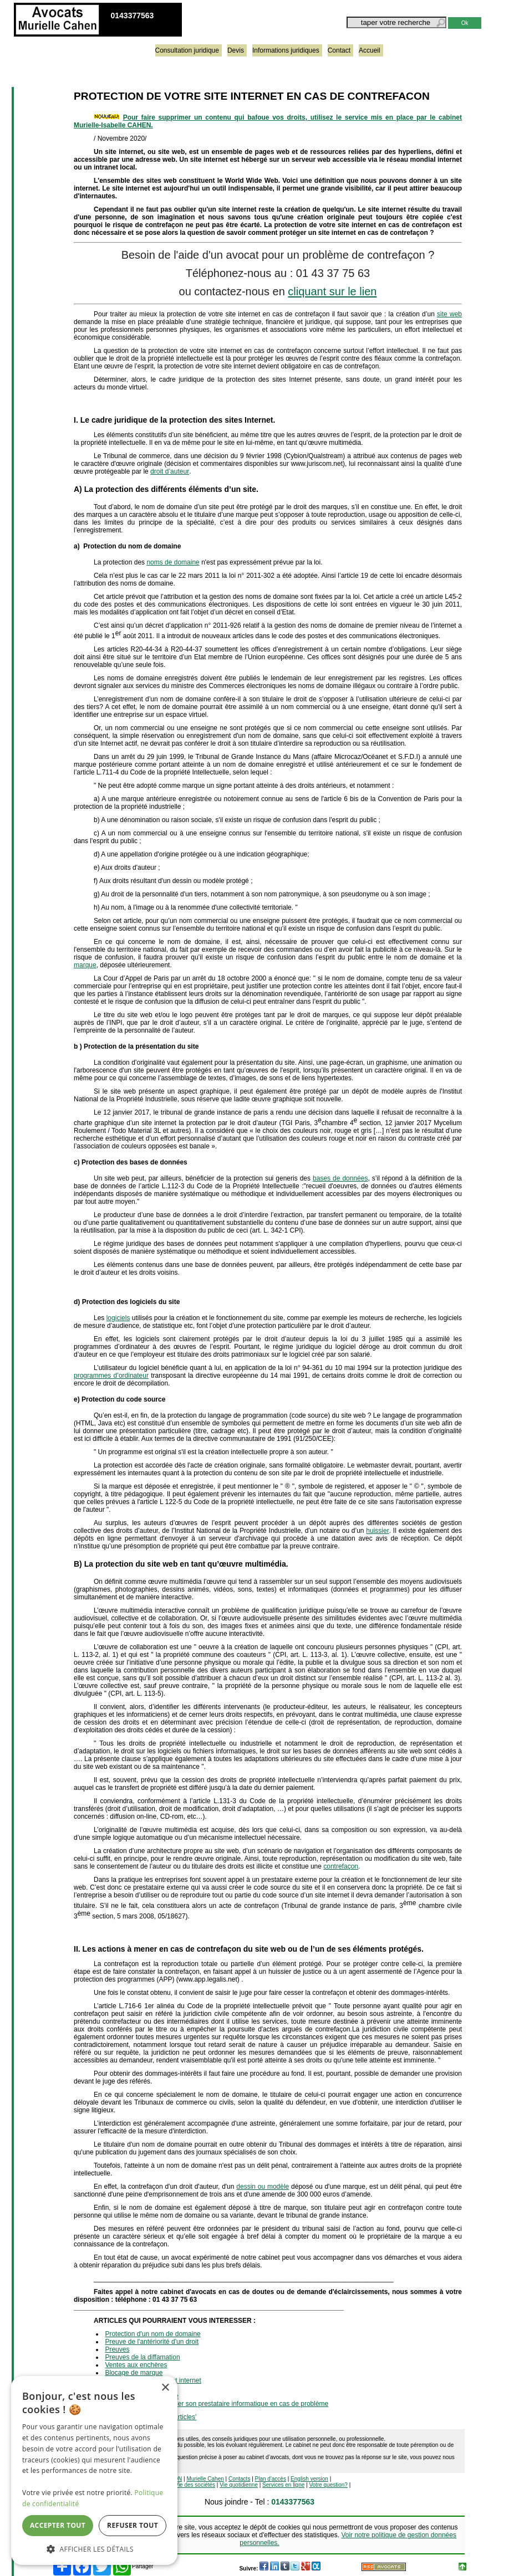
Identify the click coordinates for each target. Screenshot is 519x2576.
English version (309, 2479)
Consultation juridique (187, 50)
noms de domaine (172, 562)
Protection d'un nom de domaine (152, 2334)
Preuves (117, 2349)
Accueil (369, 50)
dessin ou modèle (262, 2186)
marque (85, 965)
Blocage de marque (133, 2373)
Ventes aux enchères (136, 2365)
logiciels (118, 1318)
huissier (377, 1531)
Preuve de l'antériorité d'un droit (152, 2342)
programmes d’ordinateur (111, 1375)
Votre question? (328, 2485)
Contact (339, 50)
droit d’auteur (169, 471)
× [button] (165, 2388)
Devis (235, 50)
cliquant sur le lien (332, 291)
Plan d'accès (270, 2479)
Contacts (239, 2479)
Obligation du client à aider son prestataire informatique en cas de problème (216, 2404)
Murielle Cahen (205, 2479)
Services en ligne (283, 2485)
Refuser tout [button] (132, 2525)
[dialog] (94, 2470)
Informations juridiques (285, 50)
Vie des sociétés (195, 2485)
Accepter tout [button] (57, 2525)
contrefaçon (340, 1866)
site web (449, 314)
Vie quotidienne (239, 2485)
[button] (94, 2548)
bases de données (340, 1178)
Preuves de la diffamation (142, 2357)
